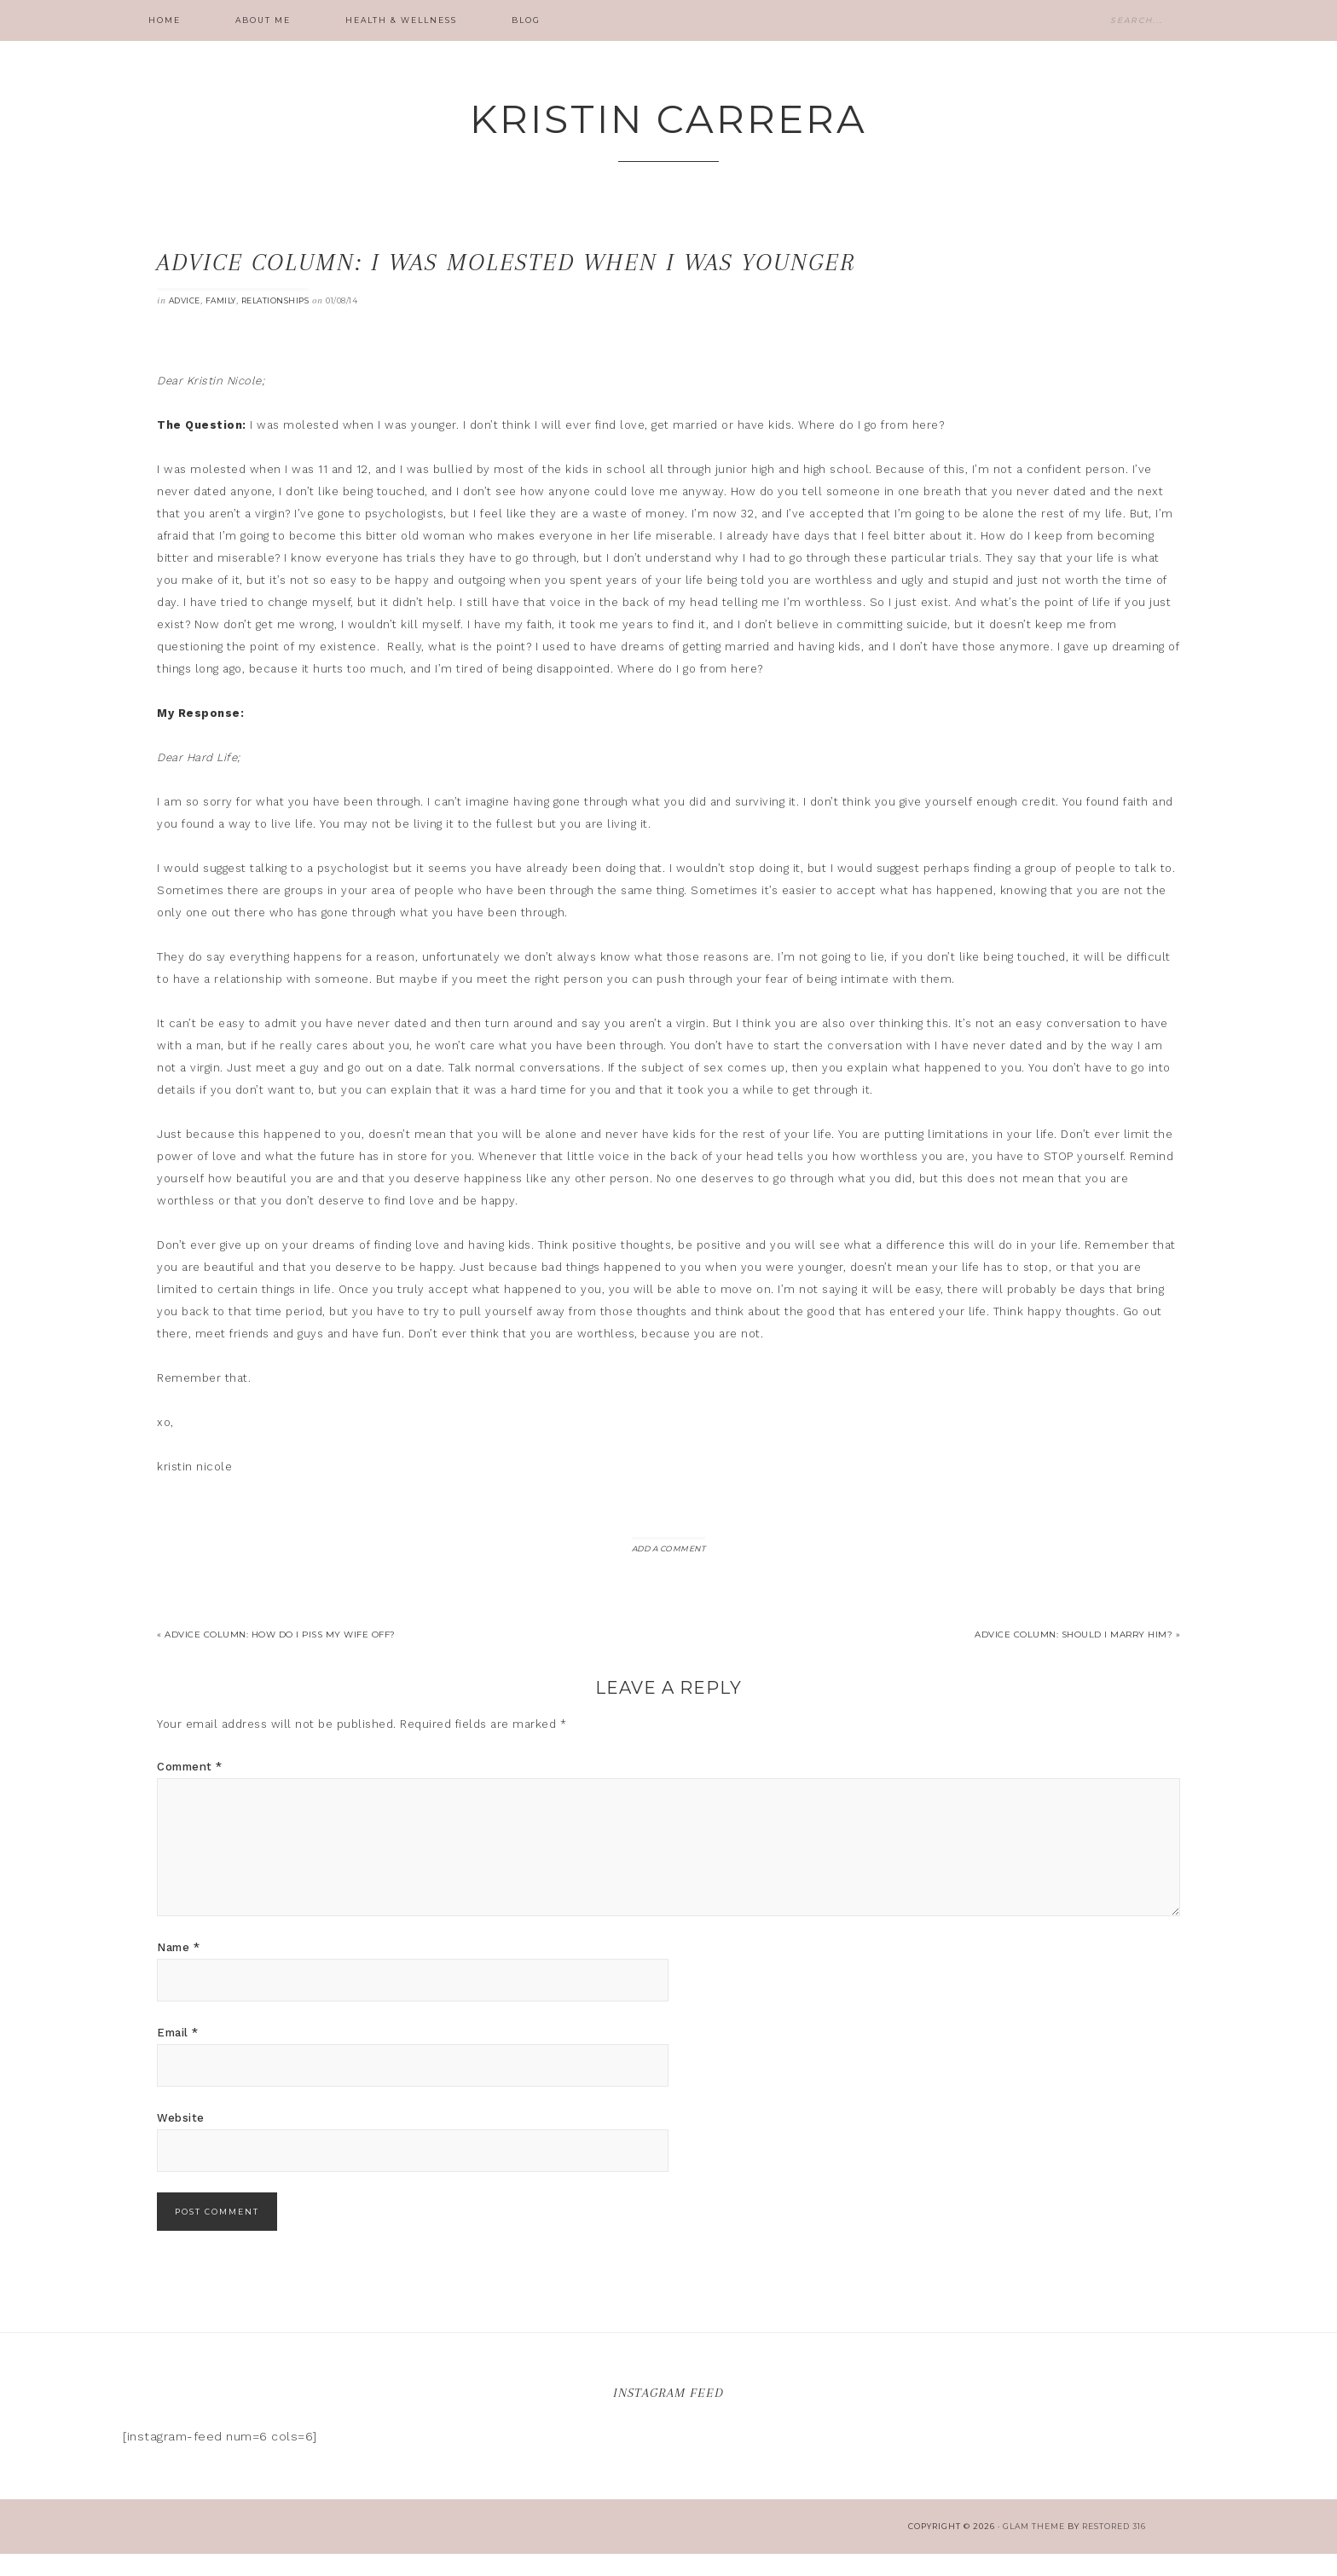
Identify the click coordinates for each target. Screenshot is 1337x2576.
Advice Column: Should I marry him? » (1077, 1656)
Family (220, 322)
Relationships (275, 322)
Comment (190, 1788)
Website (181, 2140)
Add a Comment (669, 1570)
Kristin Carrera (668, 129)
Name (178, 1969)
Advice (184, 322)
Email (178, 2054)
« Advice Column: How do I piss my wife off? (276, 1656)
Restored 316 (1114, 2548)
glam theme (1034, 2548)
